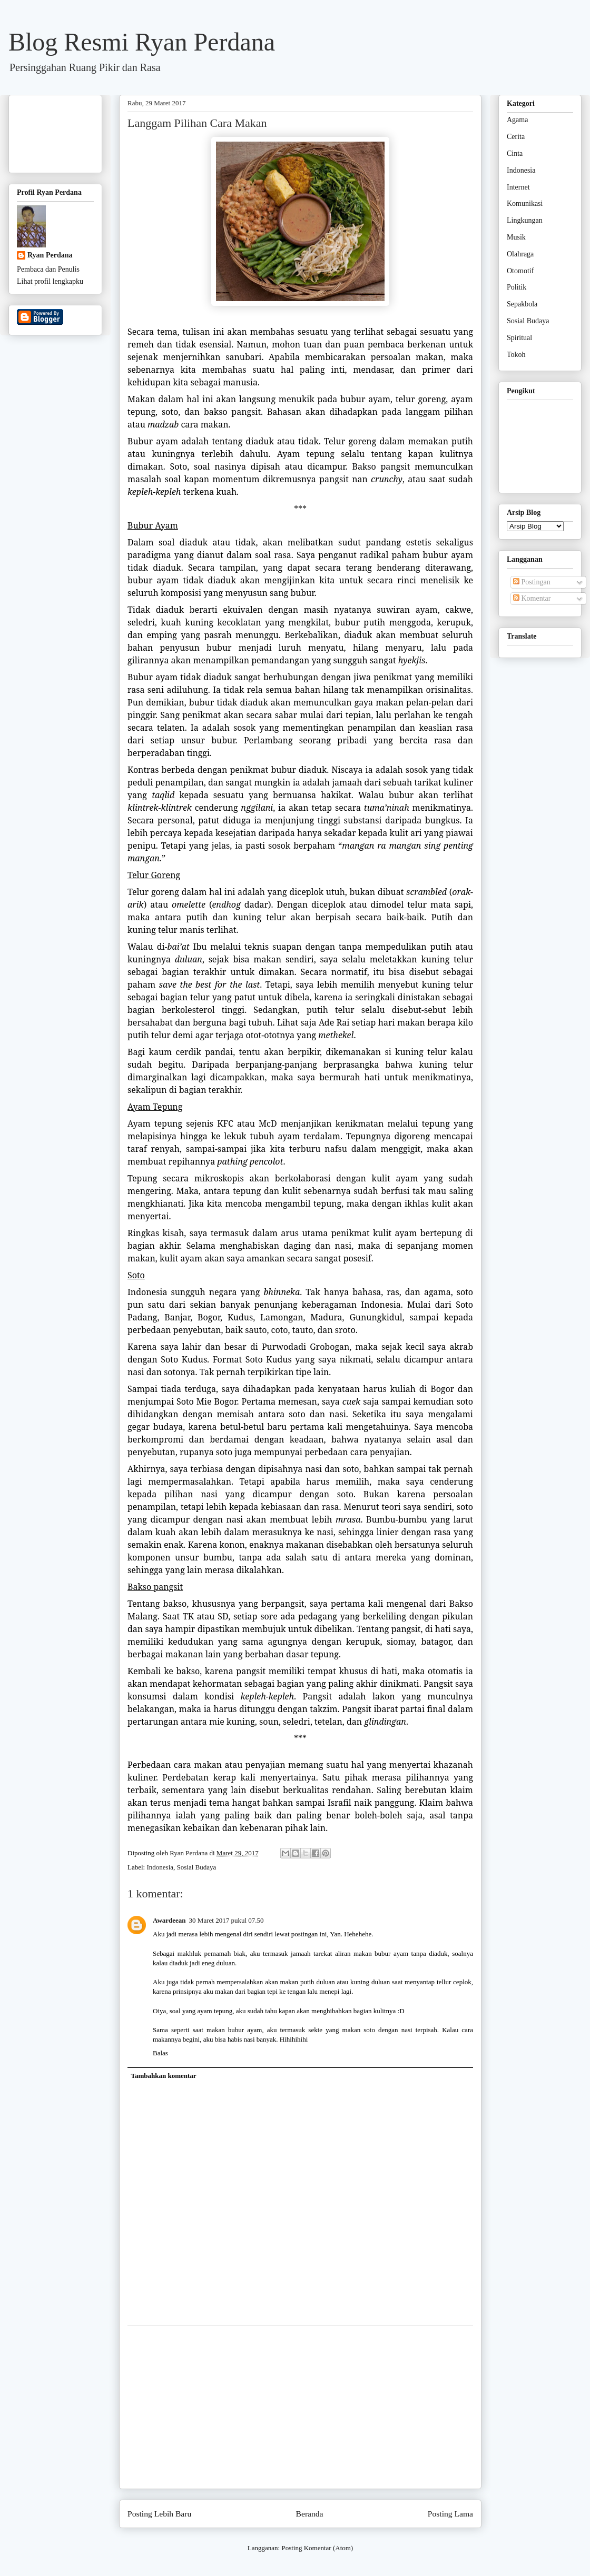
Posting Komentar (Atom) (317, 2548)
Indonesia (159, 1867)
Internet (518, 187)
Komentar (531, 598)
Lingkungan (525, 220)
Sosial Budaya (197, 1867)
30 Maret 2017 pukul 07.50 (226, 1920)
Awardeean (169, 1920)
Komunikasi (525, 203)
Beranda (309, 2513)
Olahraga (520, 254)
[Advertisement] (300, 2407)
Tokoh (516, 355)
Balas (160, 2053)
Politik (516, 287)
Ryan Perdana (49, 255)
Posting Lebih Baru (159, 2513)
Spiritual (519, 338)
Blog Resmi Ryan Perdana (141, 42)
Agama (517, 120)
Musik (516, 237)
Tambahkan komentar (163, 2076)
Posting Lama (450, 2513)
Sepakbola (522, 304)
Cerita (516, 137)
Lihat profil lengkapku (50, 281)
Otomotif (520, 271)
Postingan (531, 582)
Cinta (515, 153)
